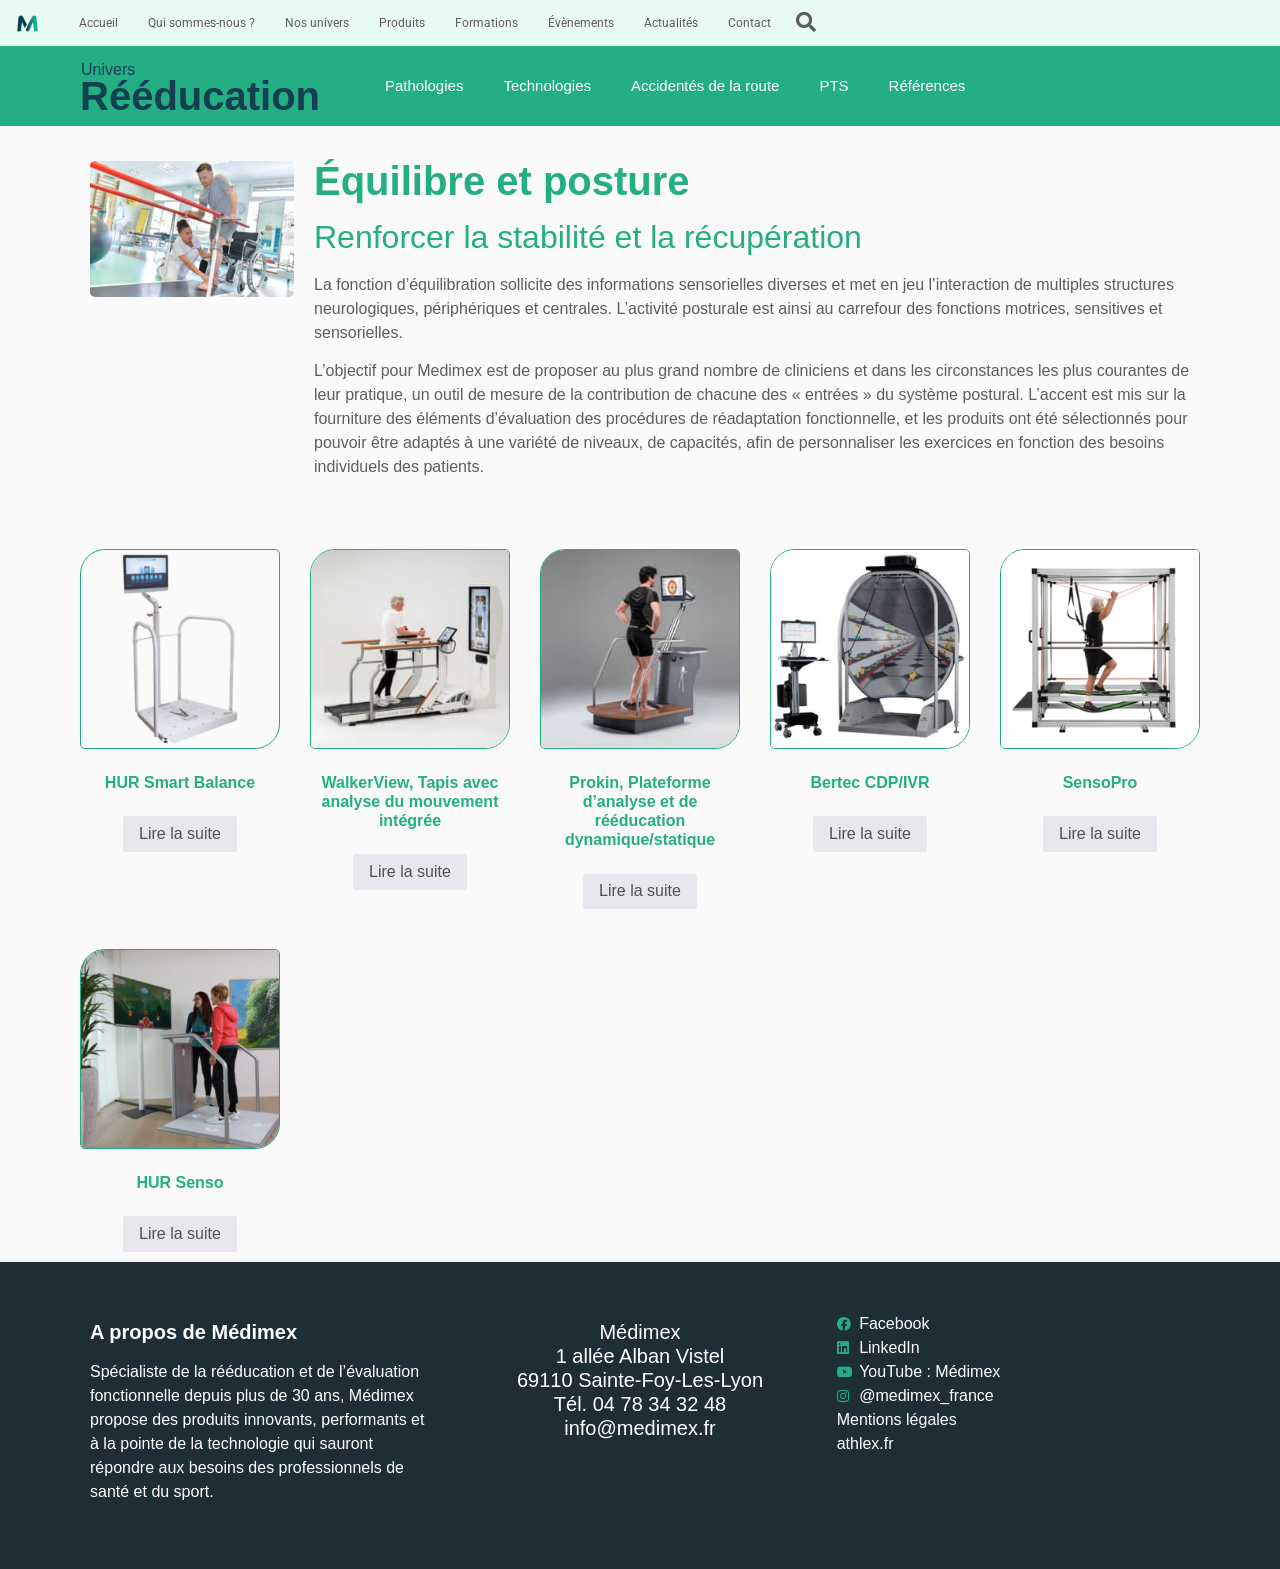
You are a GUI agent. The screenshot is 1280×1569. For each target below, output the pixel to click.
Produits (402, 23)
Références (927, 85)
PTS (833, 85)
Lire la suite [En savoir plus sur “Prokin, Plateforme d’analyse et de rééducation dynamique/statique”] (640, 890)
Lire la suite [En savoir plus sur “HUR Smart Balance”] (180, 833)
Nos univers (317, 23)
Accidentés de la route (705, 85)
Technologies (547, 85)
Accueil (98, 23)
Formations (486, 23)
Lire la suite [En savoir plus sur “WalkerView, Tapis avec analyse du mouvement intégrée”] (410, 871)
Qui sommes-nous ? (201, 23)
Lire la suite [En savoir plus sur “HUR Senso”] (180, 1233)
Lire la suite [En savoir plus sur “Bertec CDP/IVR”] (870, 833)
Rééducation (200, 96)
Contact (749, 23)
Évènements (581, 23)
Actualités (671, 23)
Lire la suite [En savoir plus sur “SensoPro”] (1100, 833)
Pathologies (424, 85)
